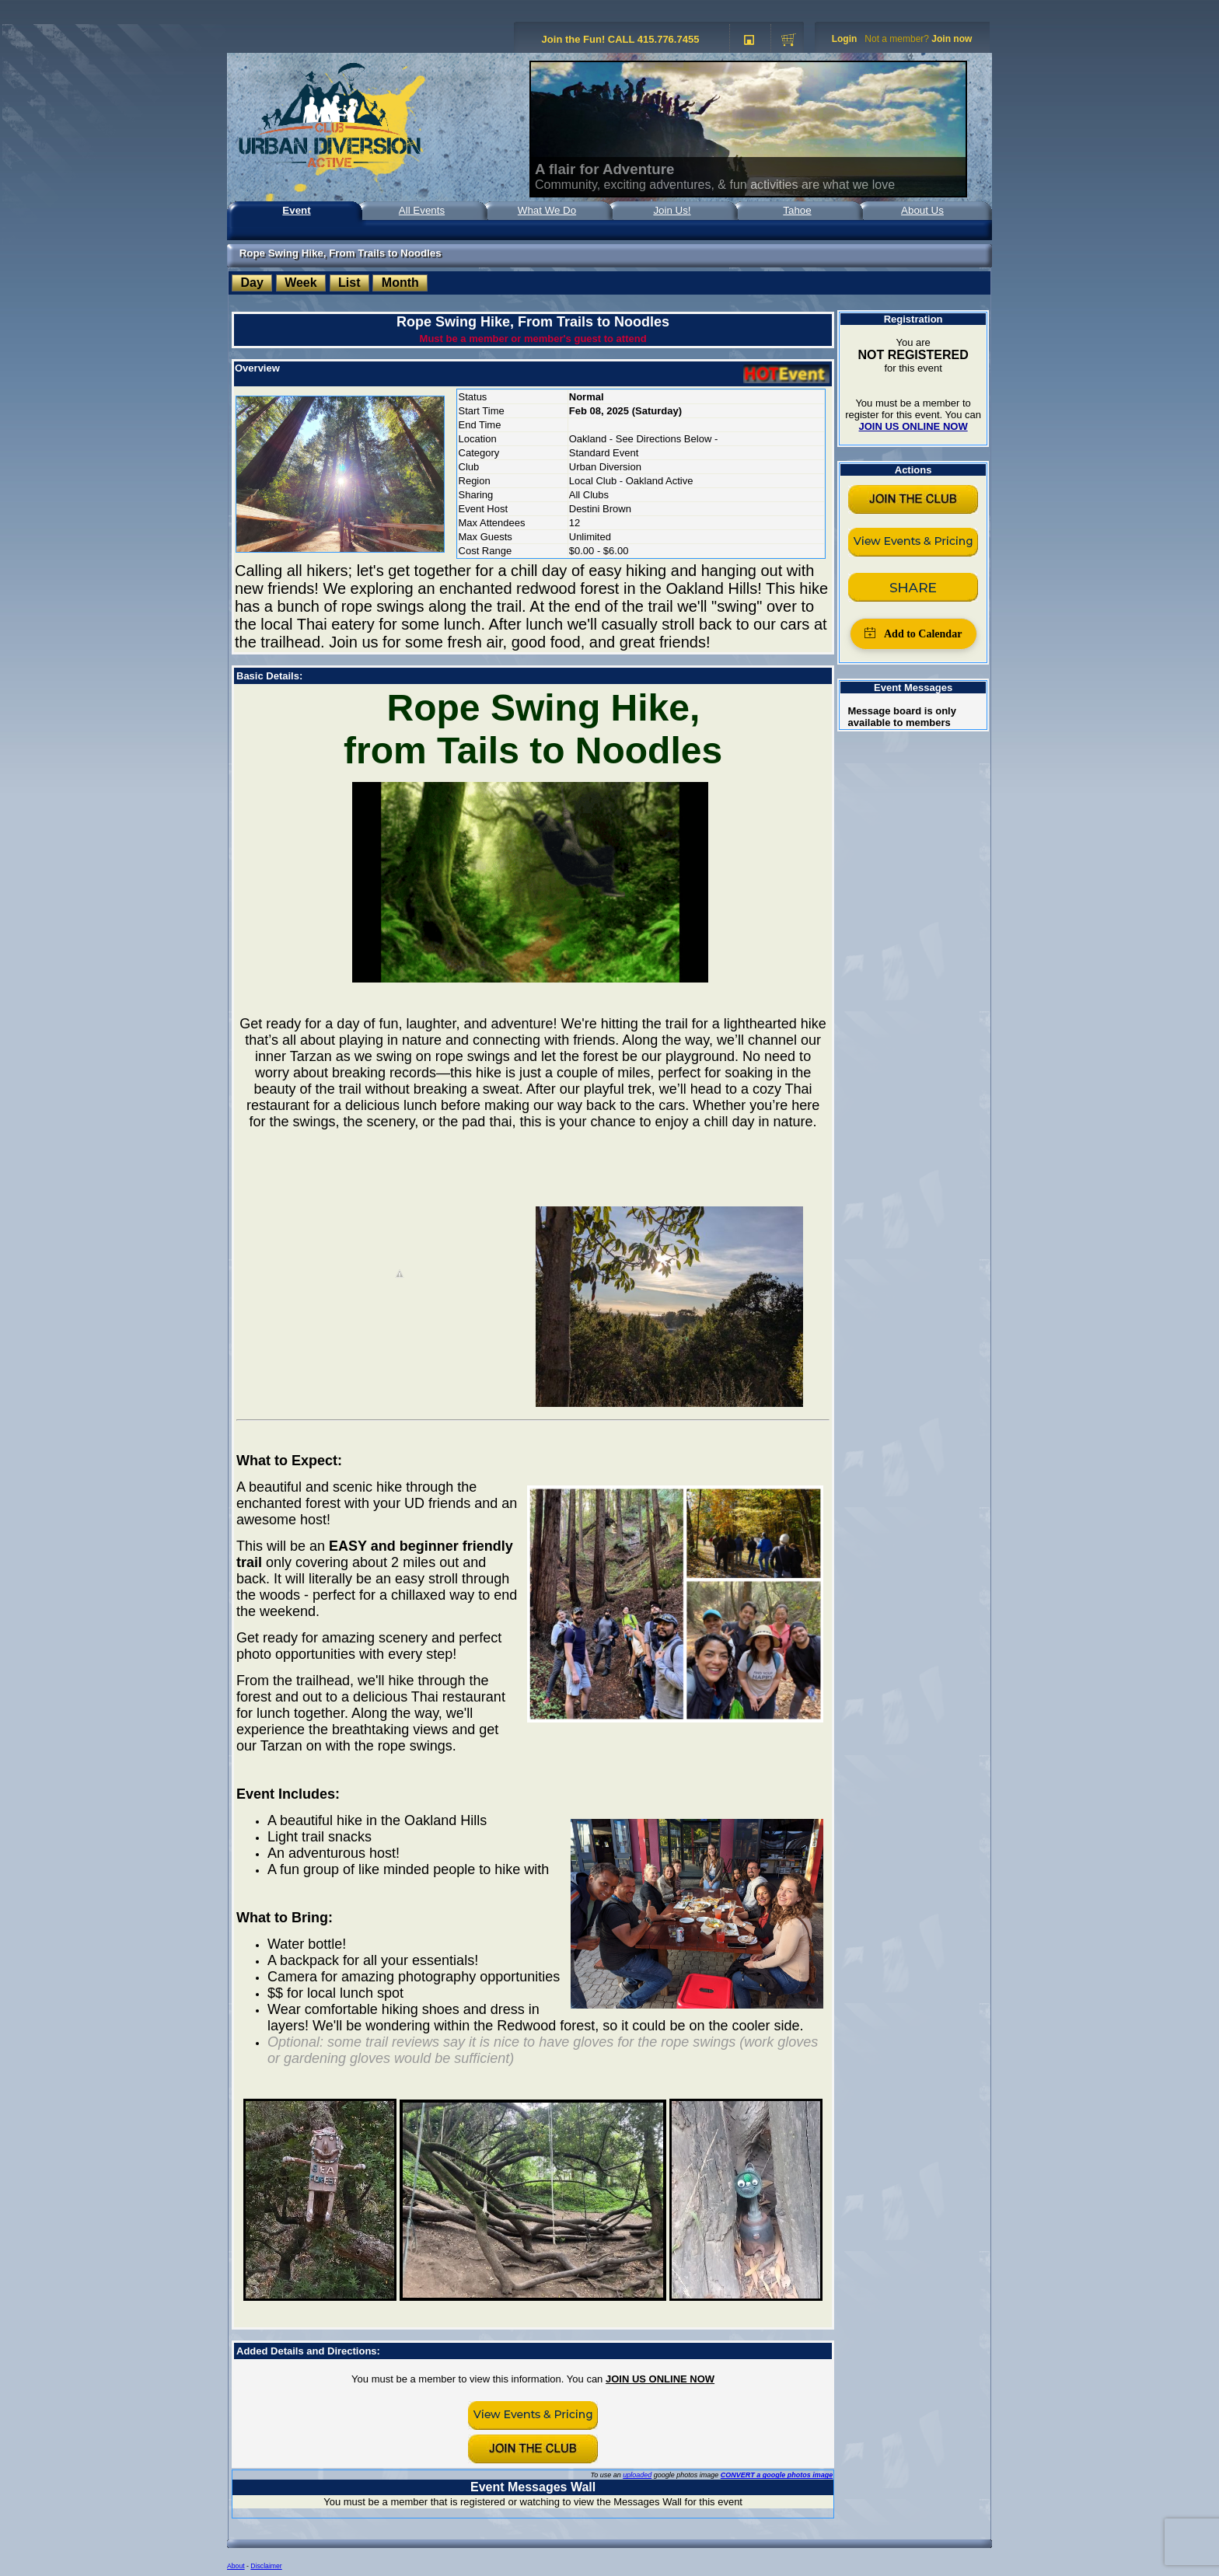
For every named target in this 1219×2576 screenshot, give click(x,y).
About (236, 2566)
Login (844, 38)
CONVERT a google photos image (777, 2475)
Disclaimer (265, 2566)
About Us (922, 210)
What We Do (547, 210)
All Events (422, 210)
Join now (951, 38)
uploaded (637, 2475)
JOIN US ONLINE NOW (660, 2379)
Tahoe (797, 210)
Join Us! (671, 210)
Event (296, 210)
